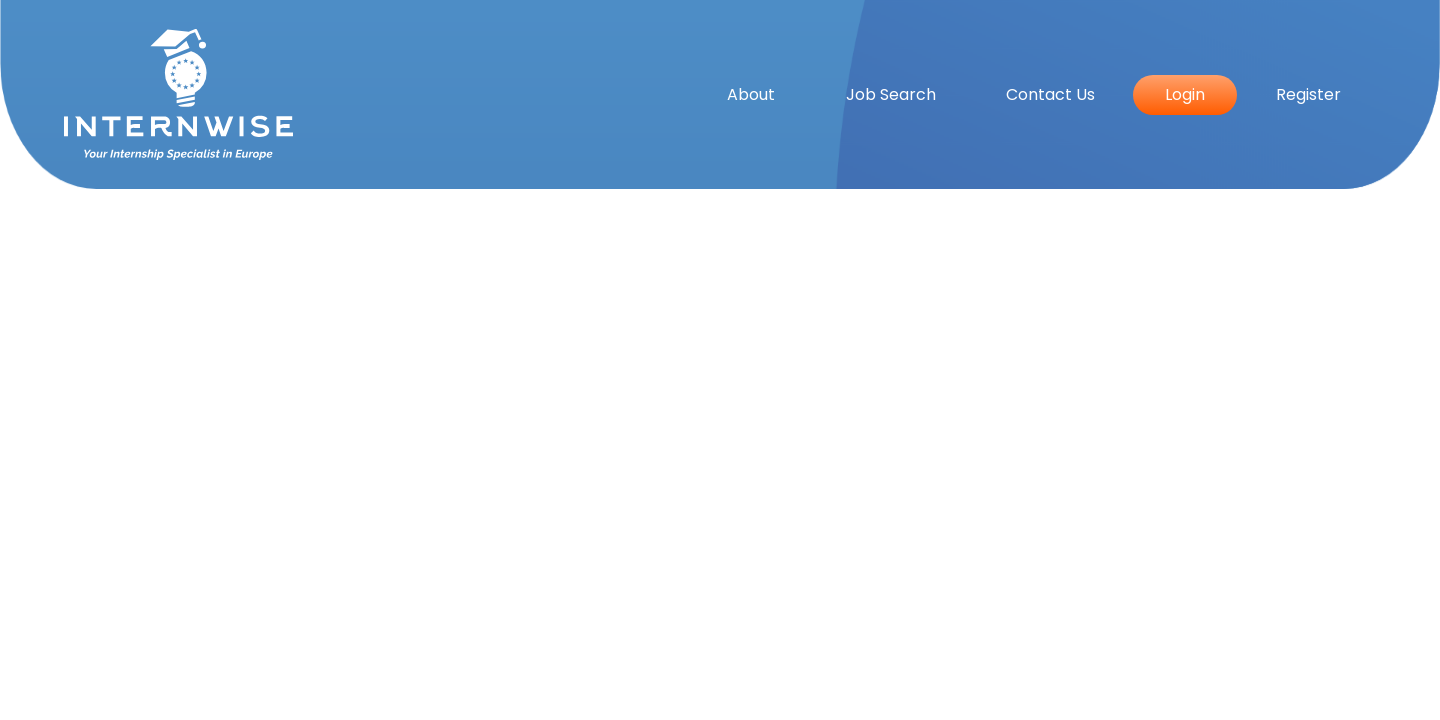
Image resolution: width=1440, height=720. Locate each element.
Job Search (891, 94)
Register (1308, 94)
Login (1185, 94)
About (751, 94)
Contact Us (1050, 94)
